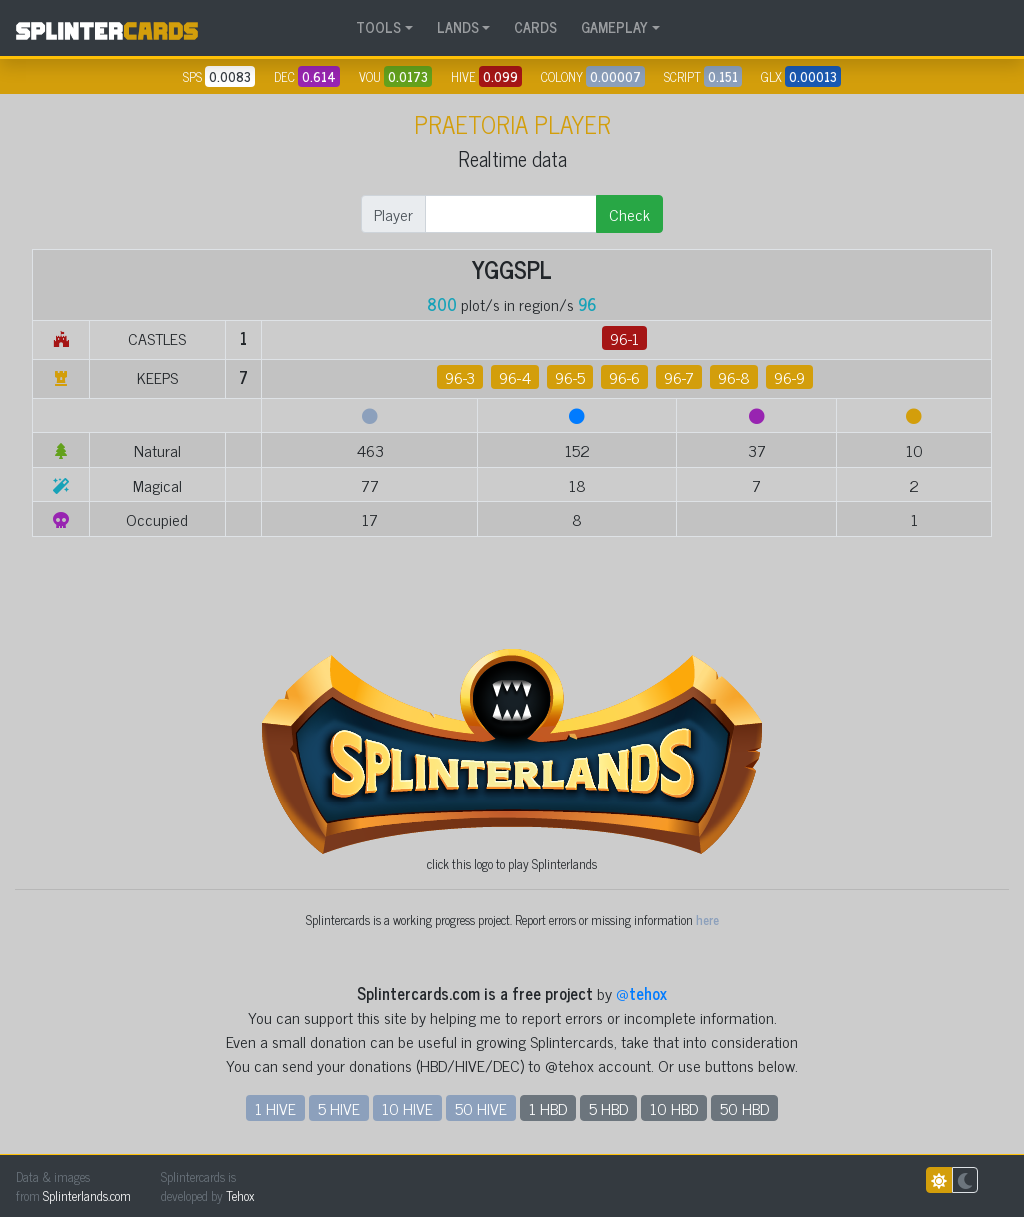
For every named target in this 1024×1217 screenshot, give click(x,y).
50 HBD (744, 1108)
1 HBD (548, 1108)
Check (629, 214)
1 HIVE (275, 1108)
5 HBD (608, 1108)
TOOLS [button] (378, 27)
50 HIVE (481, 1108)
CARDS (535, 27)
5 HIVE (339, 1108)
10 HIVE (407, 1108)
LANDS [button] (458, 27)
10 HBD (674, 1108)
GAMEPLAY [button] (614, 27)
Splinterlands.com (87, 1195)
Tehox (240, 1195)
